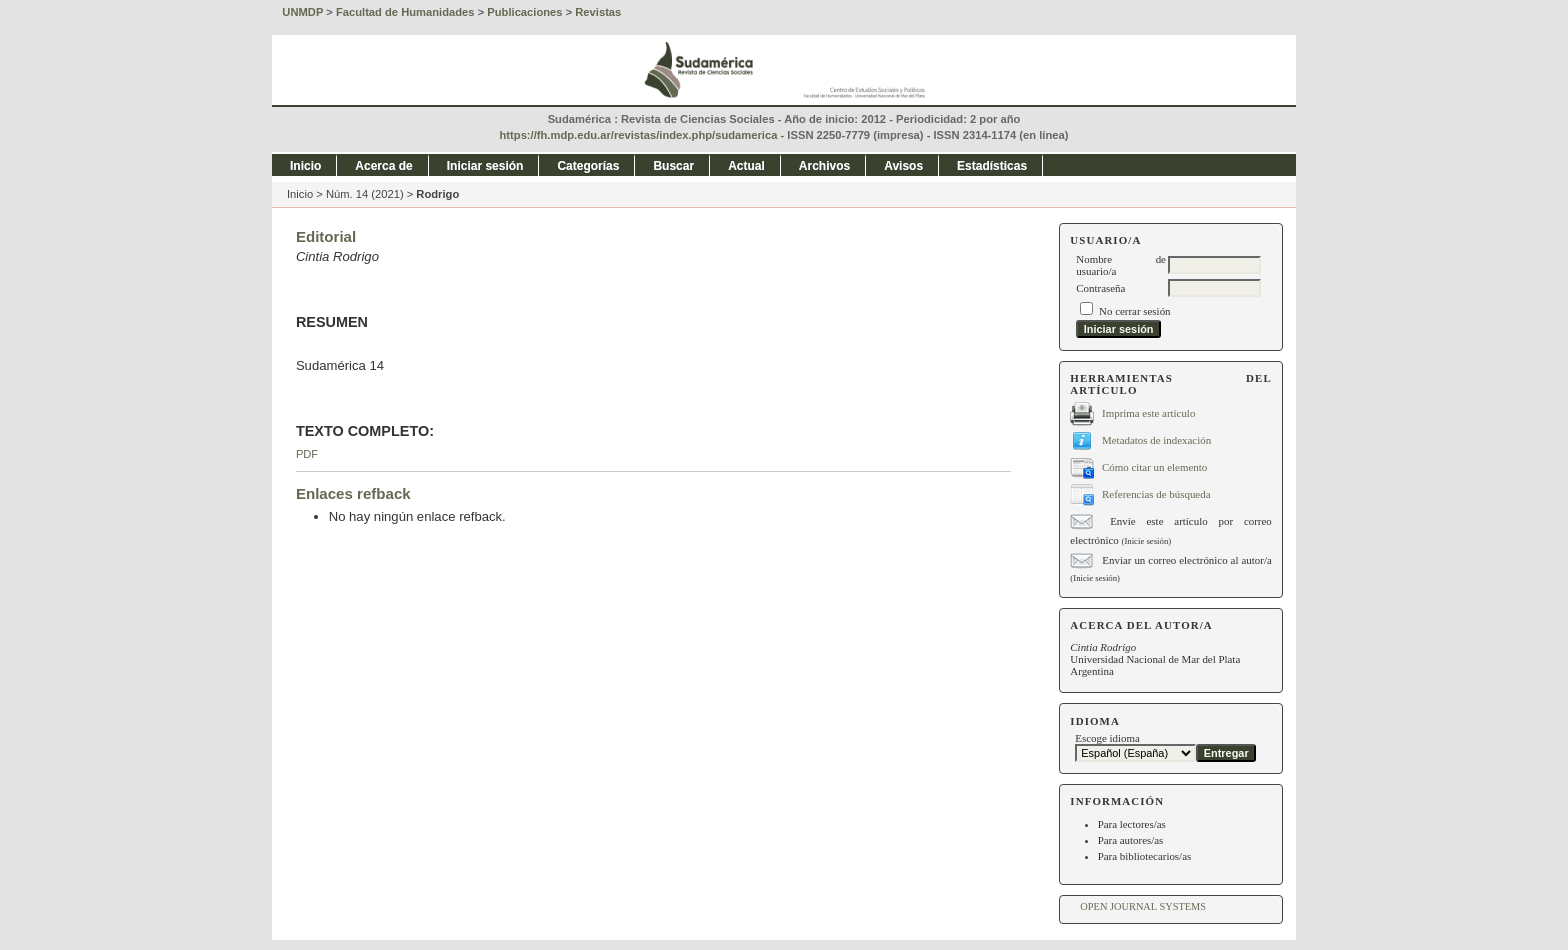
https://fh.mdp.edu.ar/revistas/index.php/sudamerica (639, 135)
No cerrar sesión (1134, 311)
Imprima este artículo (1148, 412)
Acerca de (383, 166)
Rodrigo (437, 194)
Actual (746, 166)
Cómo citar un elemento (1154, 466)
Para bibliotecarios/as (1145, 856)
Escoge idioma (1107, 738)
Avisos (903, 166)
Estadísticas (992, 166)
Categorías (588, 166)
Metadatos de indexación (1156, 439)
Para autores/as (1131, 840)
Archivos (824, 166)
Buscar (673, 166)
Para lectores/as (1132, 824)
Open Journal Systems (1143, 906)
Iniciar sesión (485, 166)
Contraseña (1100, 288)
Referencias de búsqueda (1156, 493)
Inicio (305, 166)
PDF (307, 454)
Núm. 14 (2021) (365, 194)
